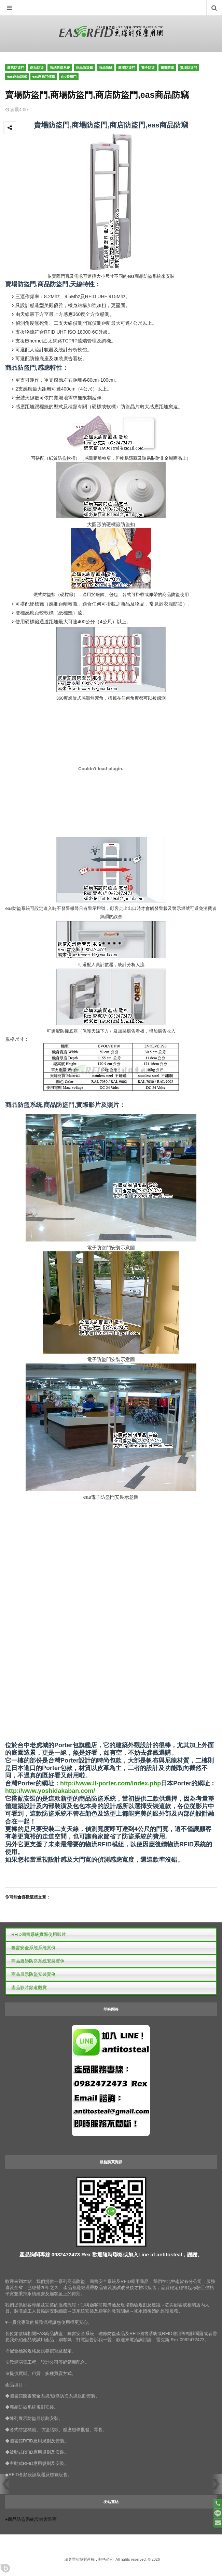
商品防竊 (105, 68)
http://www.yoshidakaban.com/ (50, 1790)
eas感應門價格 (43, 76)
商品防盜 (37, 68)
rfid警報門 (69, 76)
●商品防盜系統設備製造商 (31, 2519)
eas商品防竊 (17, 76)
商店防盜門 (15, 68)
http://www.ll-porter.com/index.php (110, 1783)
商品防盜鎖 (84, 68)
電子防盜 (148, 68)
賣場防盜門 (188, 68)
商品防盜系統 (60, 68)
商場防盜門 (126, 68)
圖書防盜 (167, 68)
